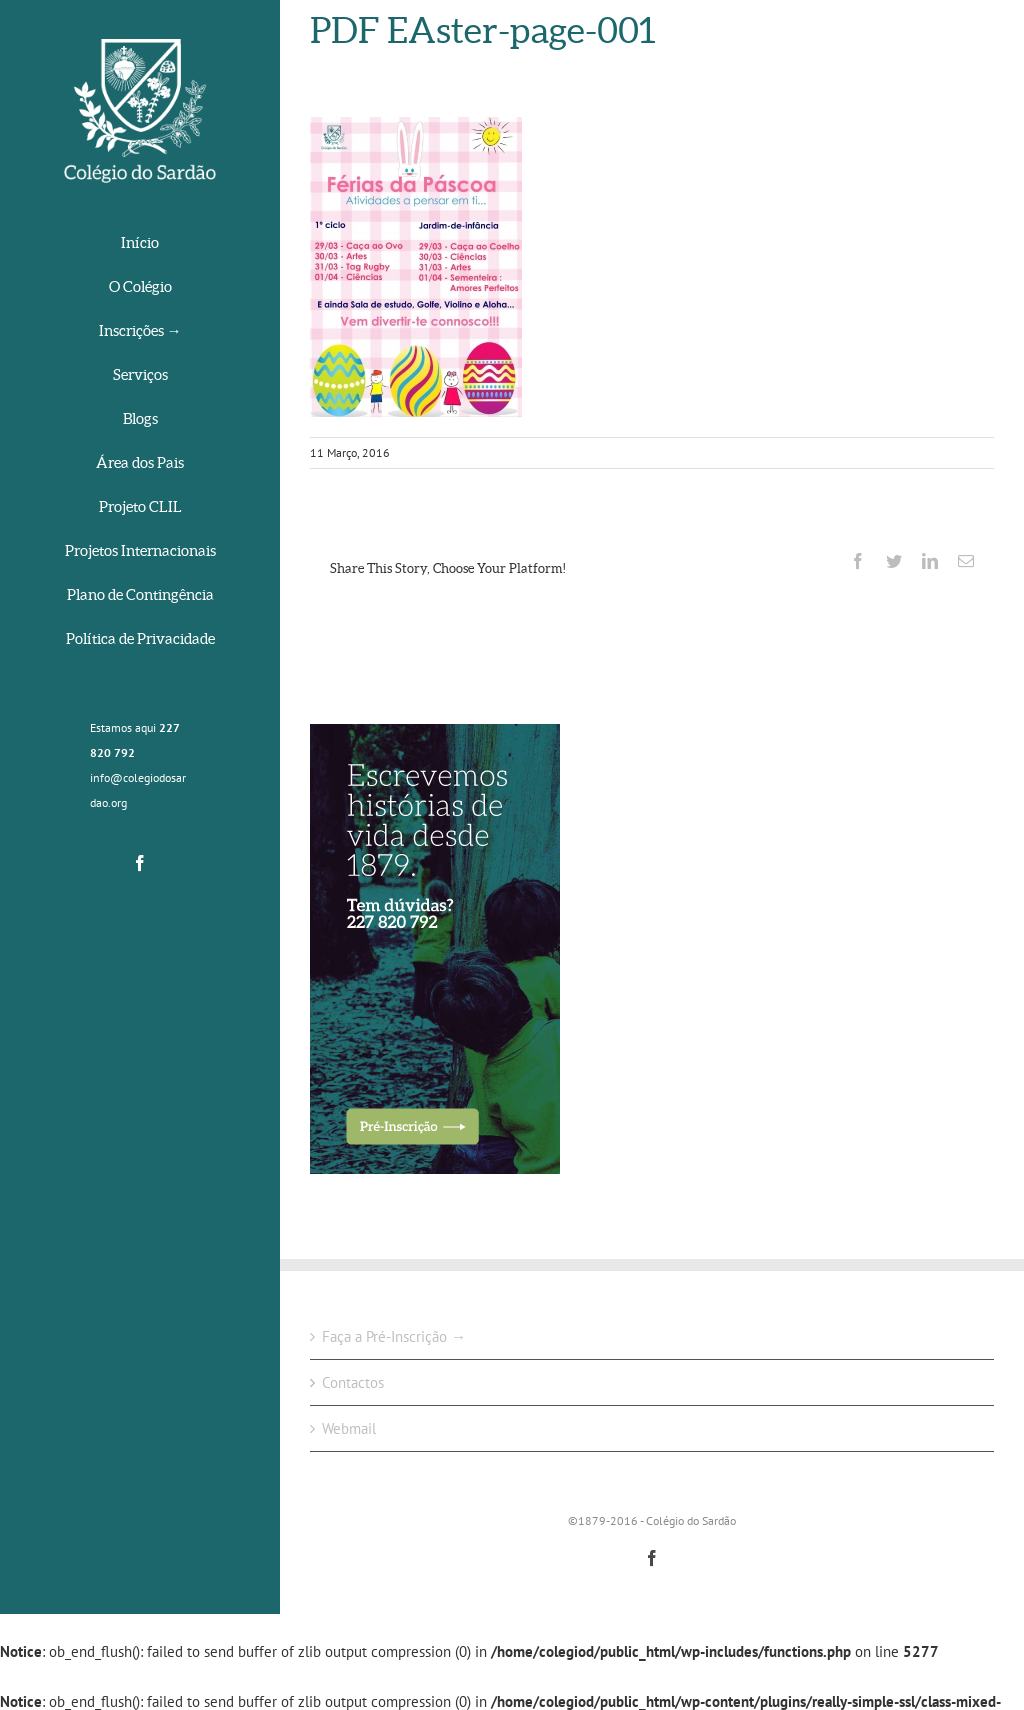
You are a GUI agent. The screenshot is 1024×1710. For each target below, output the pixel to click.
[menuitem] (140, 244)
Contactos (353, 1382)
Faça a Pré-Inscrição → (394, 1336)
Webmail (349, 1428)
